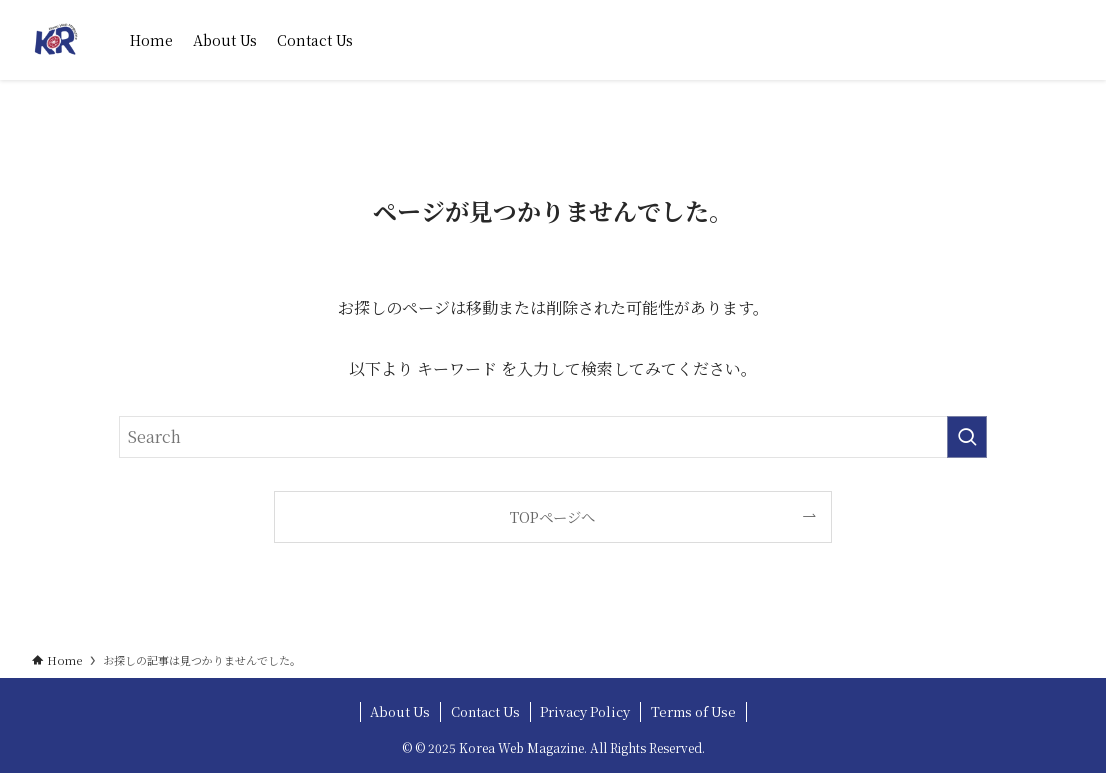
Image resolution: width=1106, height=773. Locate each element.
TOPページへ (552, 516)
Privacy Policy (585, 711)
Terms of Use (693, 711)
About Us (400, 711)
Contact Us (485, 711)
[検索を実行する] (967, 437)
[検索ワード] (553, 437)
